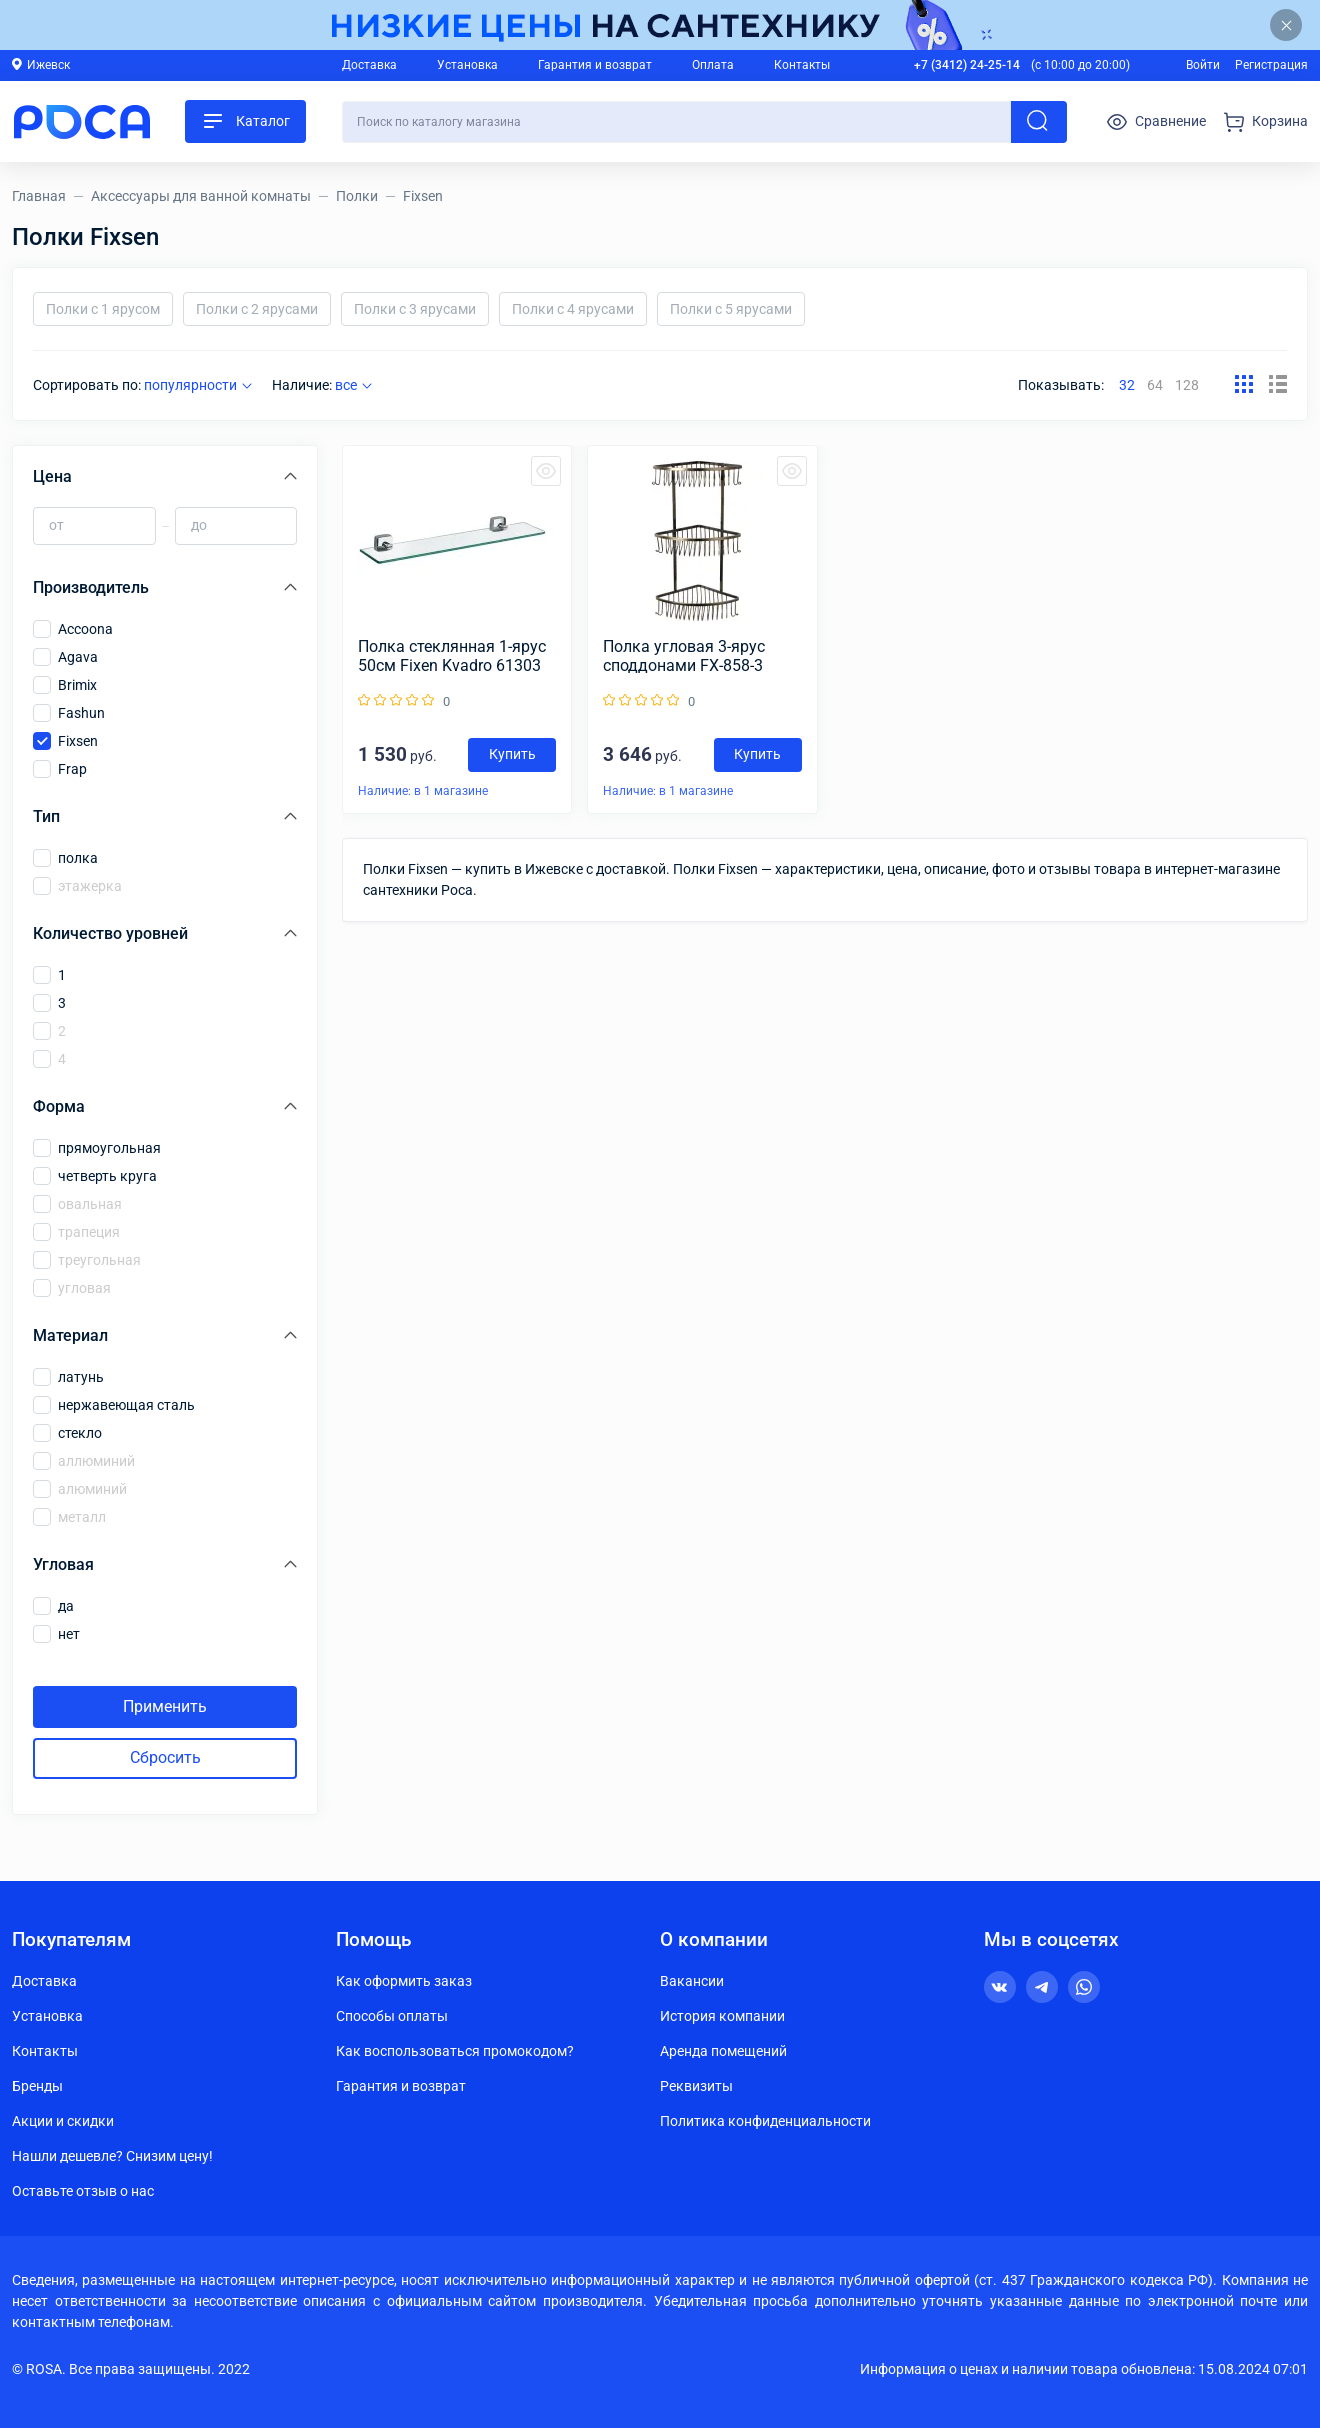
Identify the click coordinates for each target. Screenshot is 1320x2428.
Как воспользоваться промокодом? (455, 2051)
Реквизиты (696, 2086)
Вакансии (692, 1981)
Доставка (369, 65)
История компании (722, 2016)
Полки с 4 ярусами (573, 309)
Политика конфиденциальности (765, 2121)
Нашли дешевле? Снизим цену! (112, 2156)
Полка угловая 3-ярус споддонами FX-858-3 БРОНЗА (684, 656)
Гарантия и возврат (595, 65)
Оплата (713, 65)
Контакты (802, 65)
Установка (467, 65)
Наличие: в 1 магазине (423, 791)
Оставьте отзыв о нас (83, 2191)
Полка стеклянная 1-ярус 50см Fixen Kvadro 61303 (452, 656)
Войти (1203, 65)
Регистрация (1271, 65)
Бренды (37, 2086)
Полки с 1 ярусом (103, 309)
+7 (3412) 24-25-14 (967, 65)
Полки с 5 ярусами (731, 309)
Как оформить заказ (404, 1981)
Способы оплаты (392, 2016)
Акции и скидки (63, 2121)
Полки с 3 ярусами (415, 309)
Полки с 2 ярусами (257, 309)
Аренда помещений (723, 2051)
